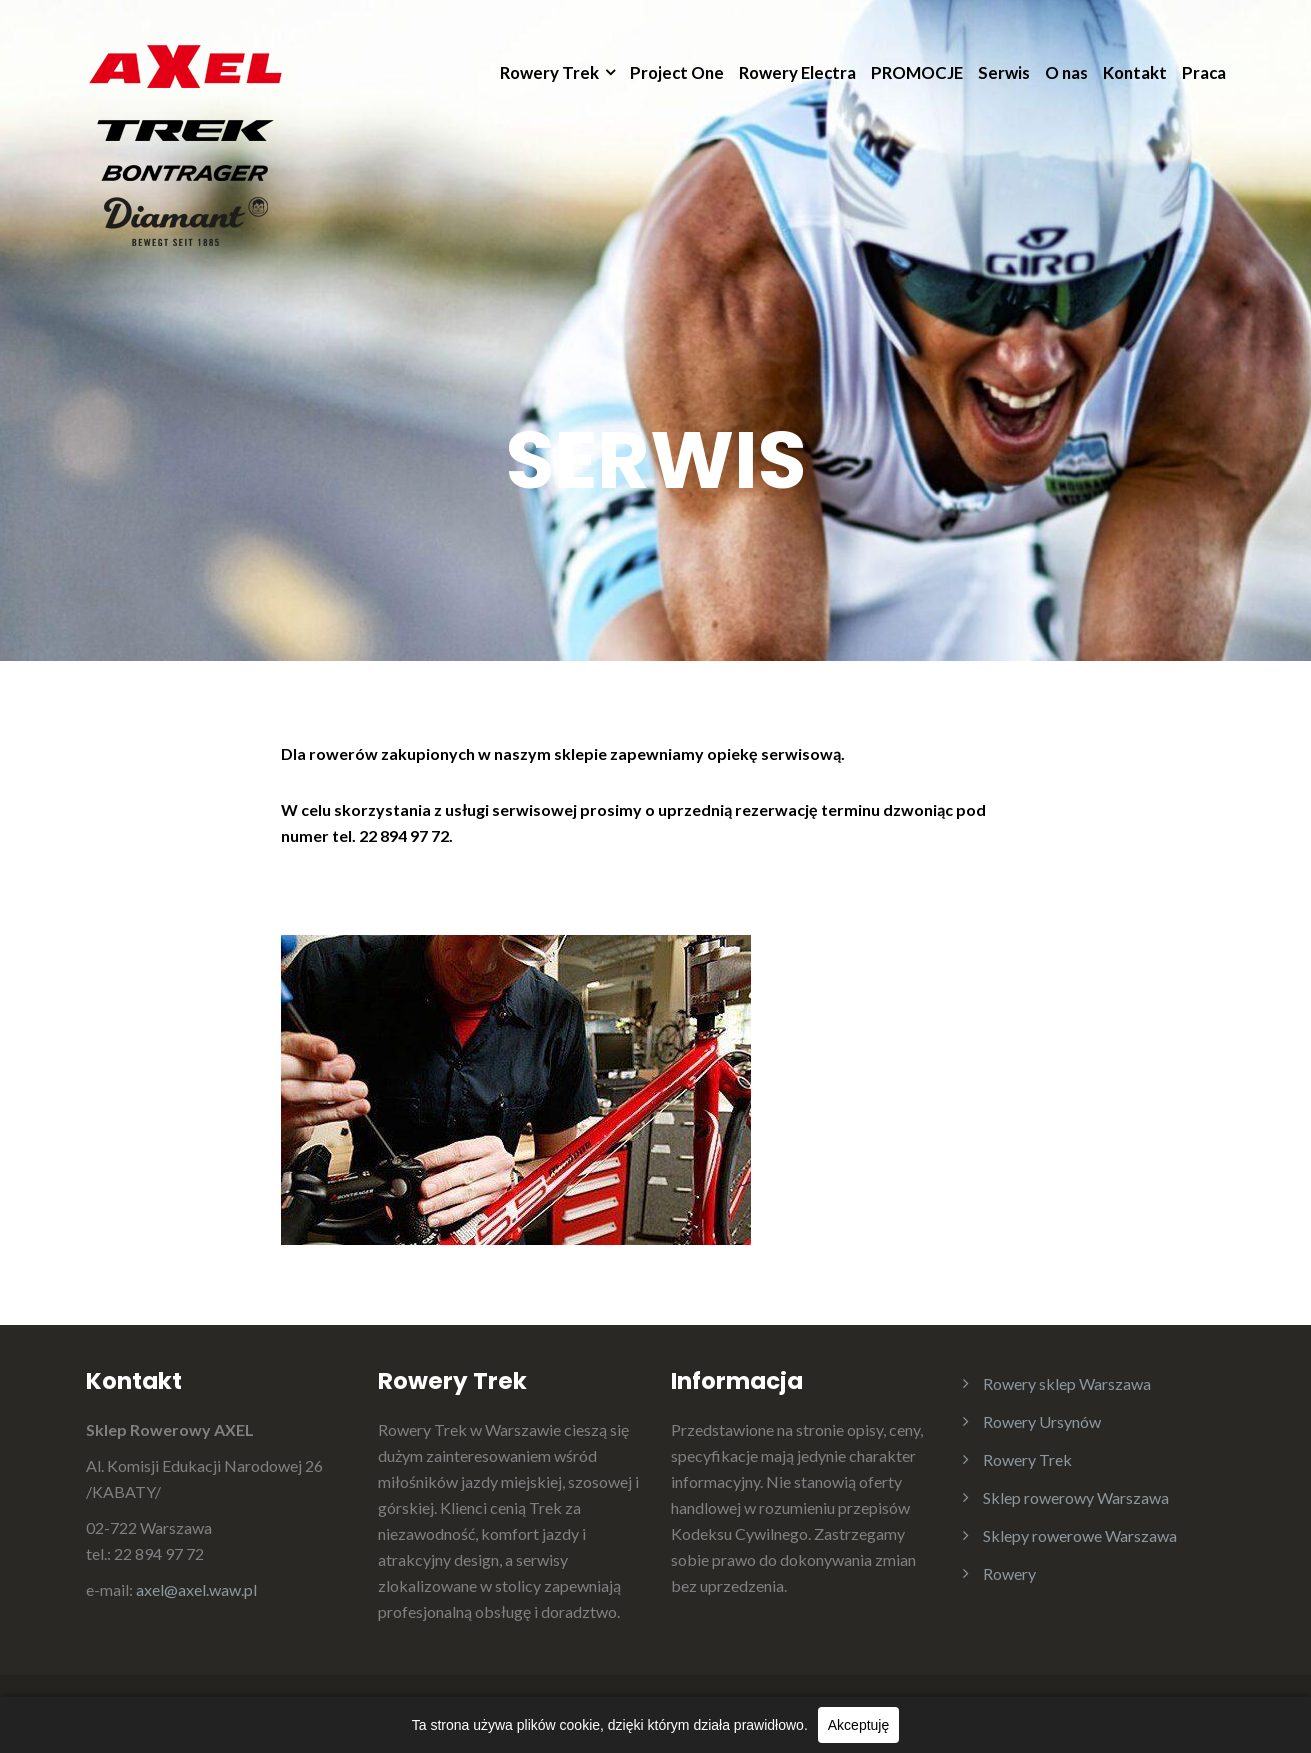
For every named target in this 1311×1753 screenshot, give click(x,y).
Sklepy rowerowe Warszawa (1080, 1535)
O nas (1066, 72)
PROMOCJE (917, 72)
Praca (1204, 72)
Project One (677, 72)
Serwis (1004, 72)
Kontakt (1135, 72)
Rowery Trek (549, 72)
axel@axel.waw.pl (196, 1589)
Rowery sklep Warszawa (1067, 1383)
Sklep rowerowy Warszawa (1076, 1497)
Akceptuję (858, 1725)
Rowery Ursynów (1042, 1421)
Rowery (1009, 1573)
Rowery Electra (797, 72)
